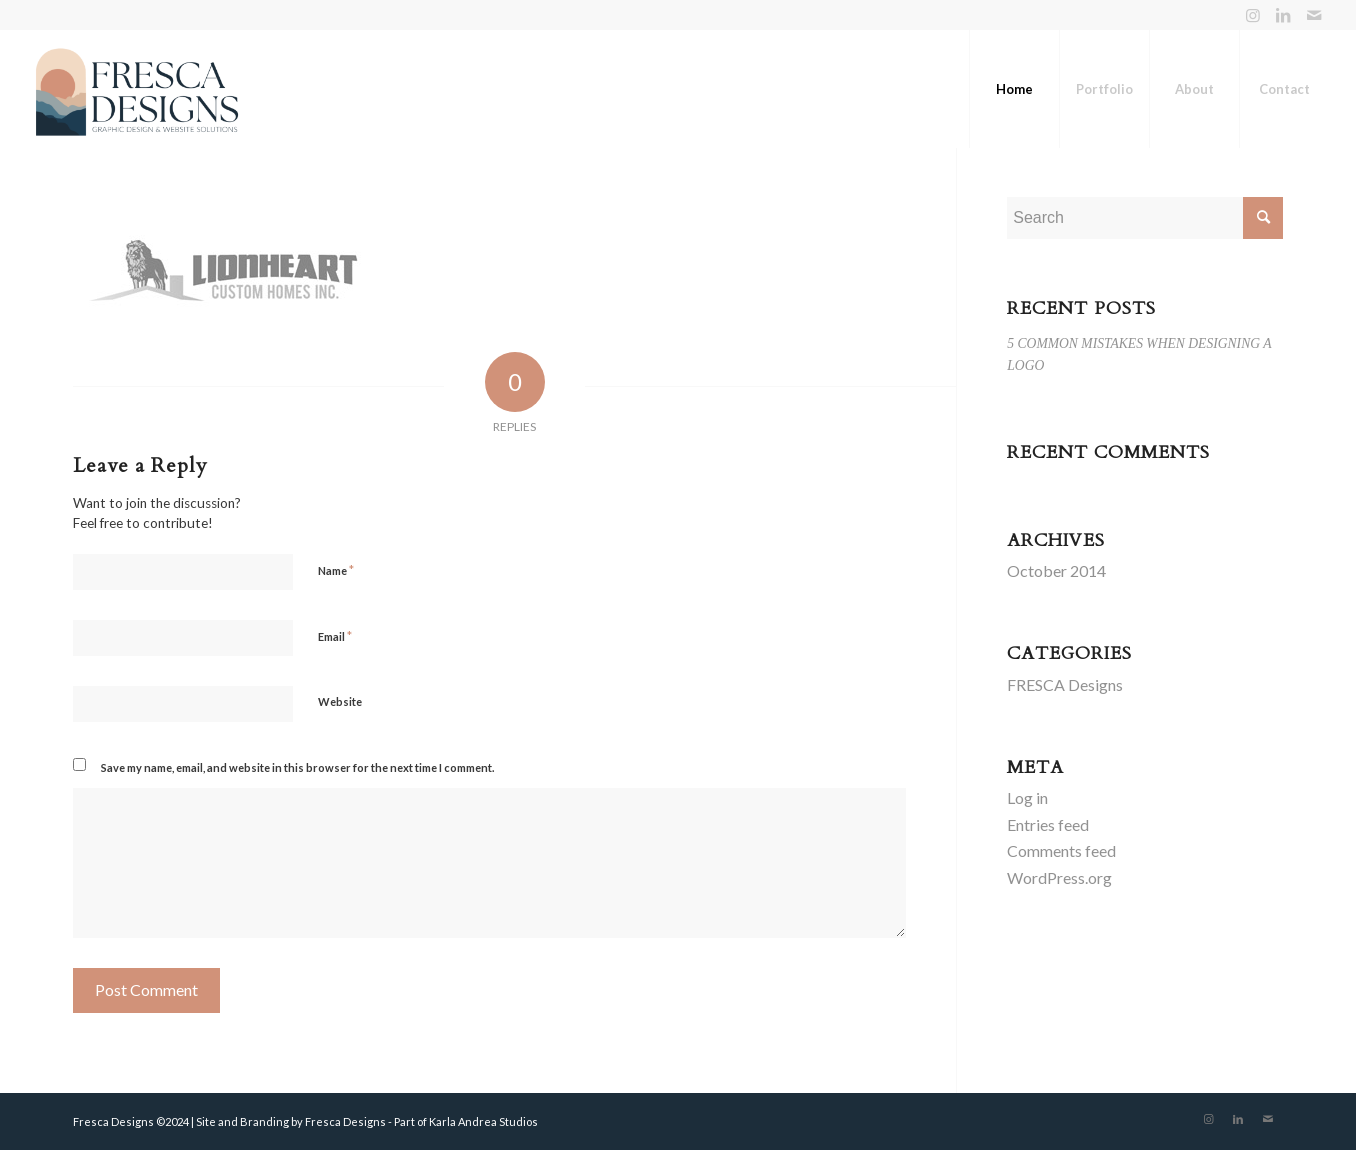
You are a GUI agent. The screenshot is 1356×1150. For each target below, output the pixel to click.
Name (336, 570)
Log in (1027, 797)
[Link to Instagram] (1253, 15)
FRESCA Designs (1065, 684)
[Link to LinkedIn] (1283, 15)
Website (340, 701)
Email (335, 636)
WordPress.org (1059, 877)
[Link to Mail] (1314, 15)
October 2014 (1056, 570)
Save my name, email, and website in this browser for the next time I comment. (297, 767)
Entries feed (1048, 824)
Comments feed (1061, 850)
